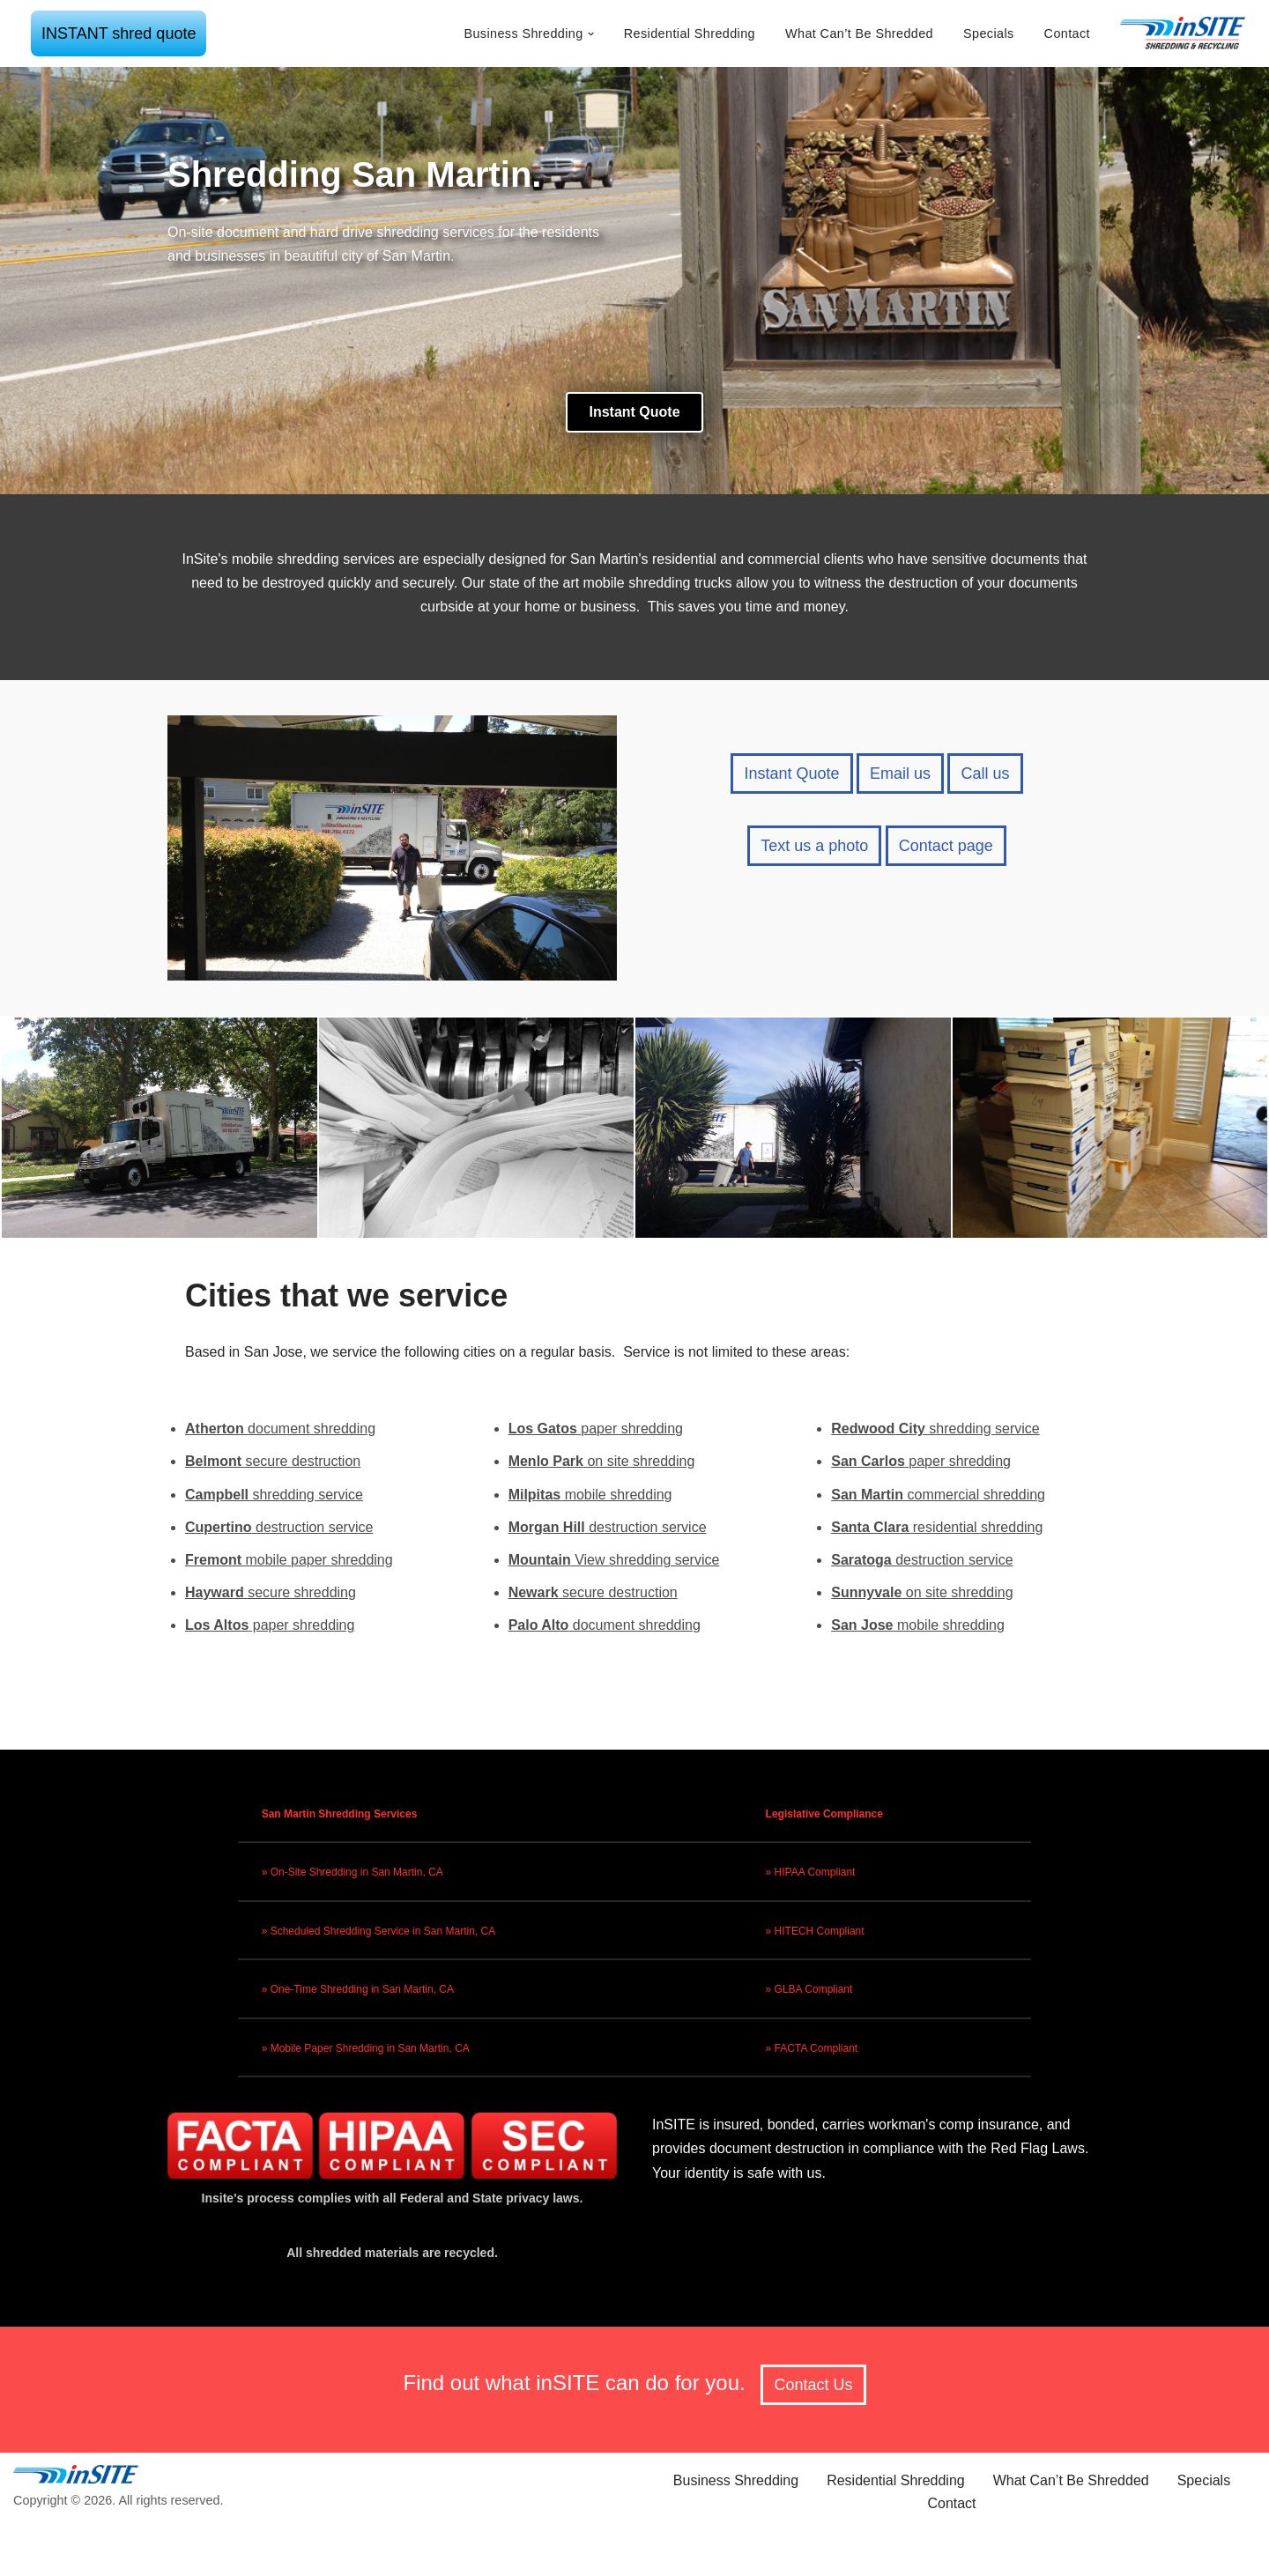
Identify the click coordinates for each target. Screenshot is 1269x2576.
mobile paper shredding (289, 1559)
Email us (900, 773)
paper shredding (269, 1624)
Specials (988, 33)
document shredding (280, 1428)
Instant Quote (791, 773)
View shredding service (614, 1559)
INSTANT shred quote (118, 33)
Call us (985, 773)
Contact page (946, 846)
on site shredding (601, 1461)
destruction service (279, 1527)
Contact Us (813, 2385)
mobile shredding (590, 1494)
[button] (591, 34)
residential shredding (937, 1527)
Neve (148, 2553)
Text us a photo (814, 846)
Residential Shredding (689, 33)
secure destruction (272, 1461)
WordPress (289, 2553)
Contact (1067, 33)
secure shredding (270, 1592)
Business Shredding (735, 2480)
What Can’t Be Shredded (859, 33)
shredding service (274, 1494)
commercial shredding (938, 1494)
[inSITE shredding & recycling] (1183, 33)
